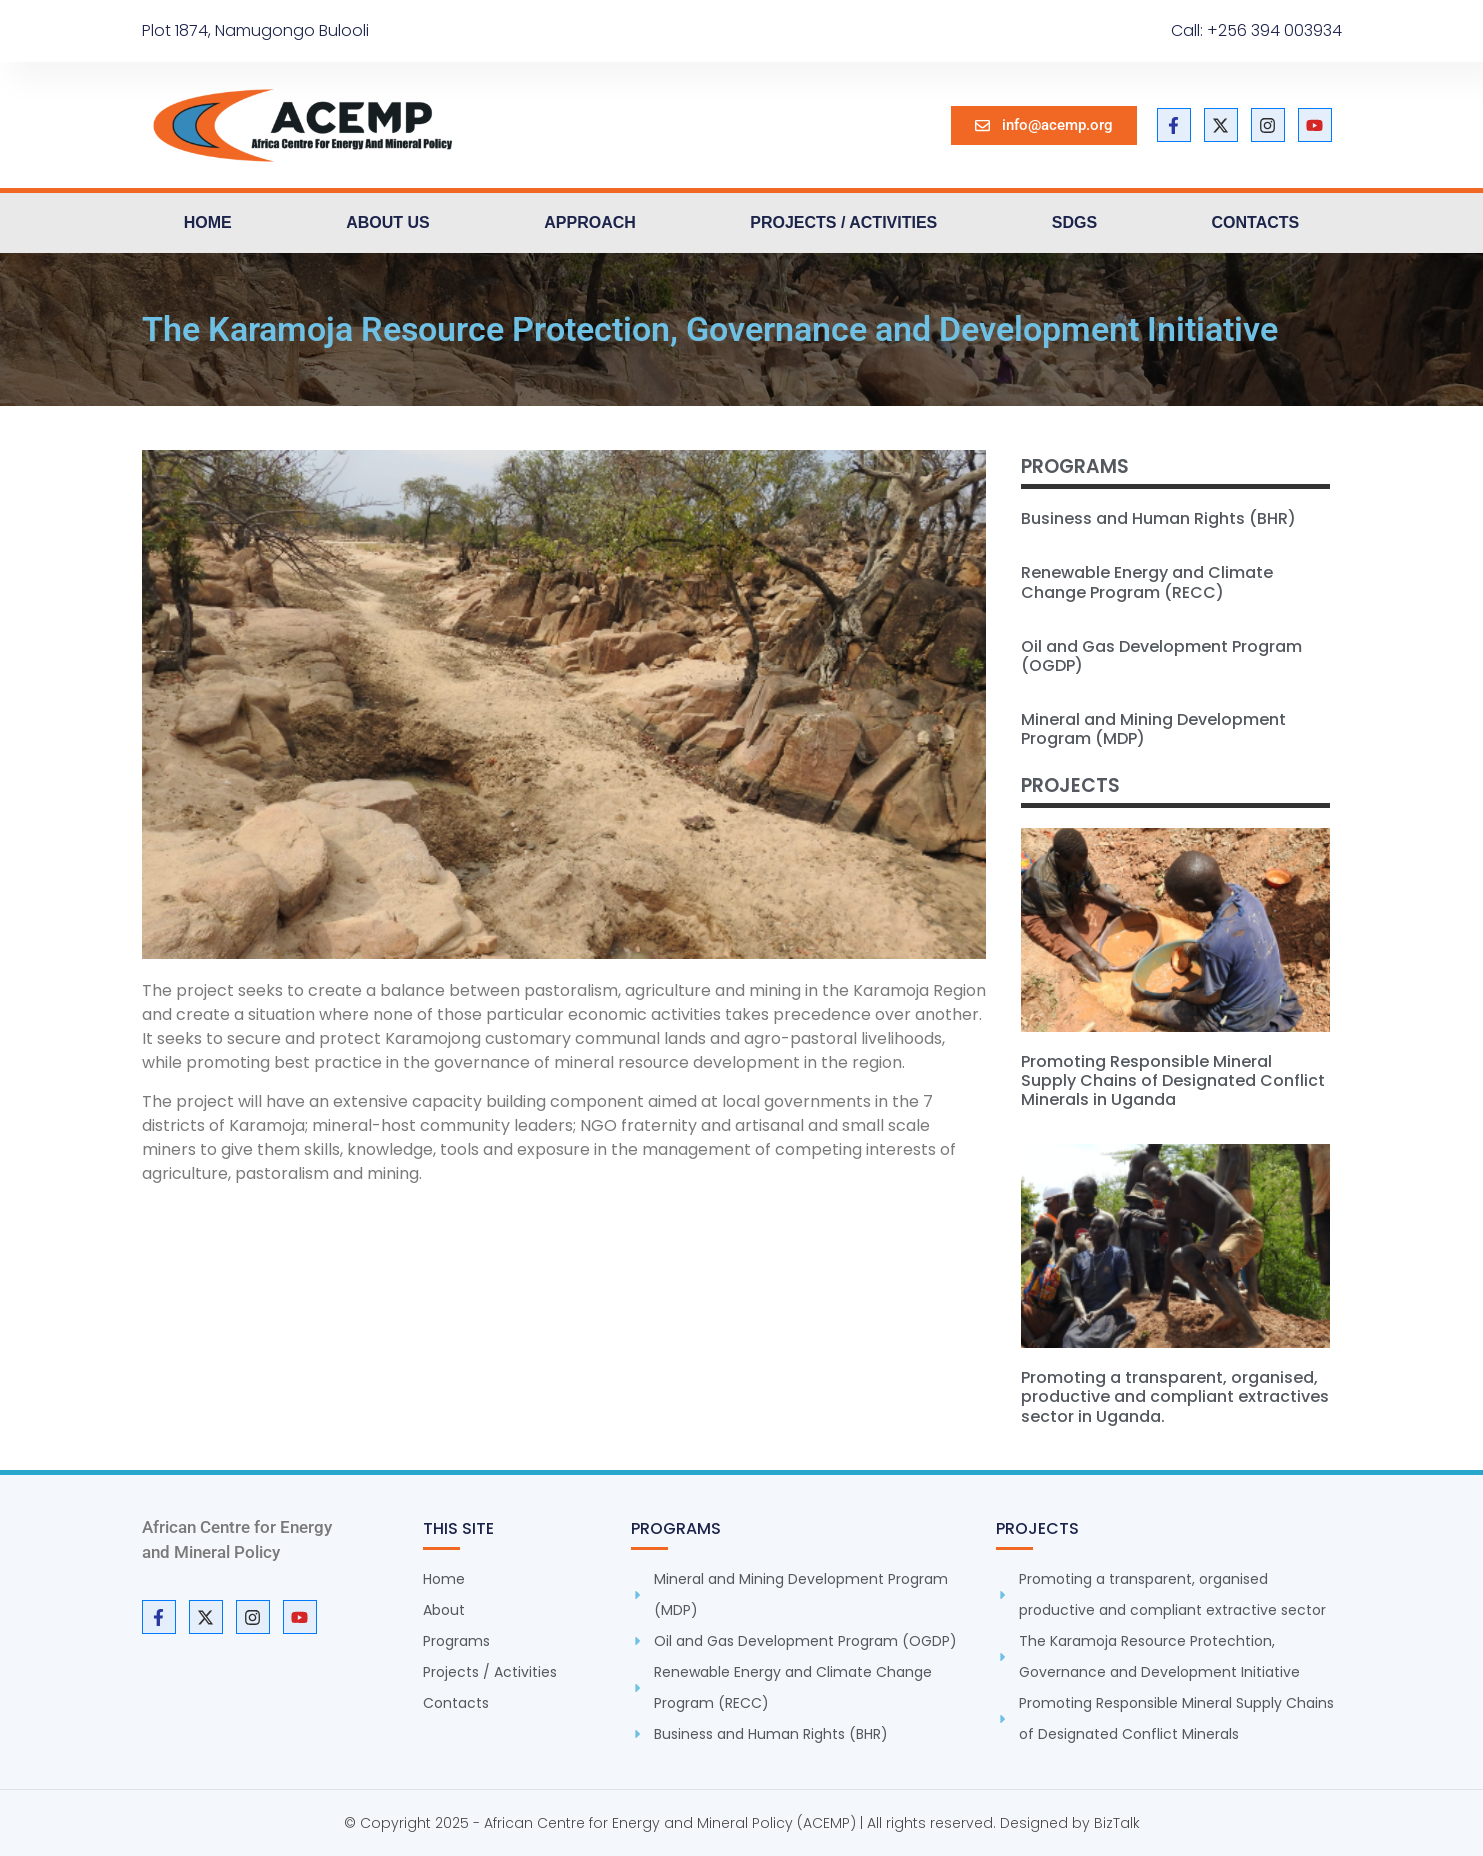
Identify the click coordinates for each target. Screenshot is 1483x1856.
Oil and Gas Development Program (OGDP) (1161, 656)
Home (208, 222)
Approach (590, 222)
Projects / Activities (843, 222)
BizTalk (1117, 1823)
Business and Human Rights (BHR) (1158, 518)
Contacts (1256, 222)
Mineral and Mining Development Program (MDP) (1153, 729)
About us (388, 222)
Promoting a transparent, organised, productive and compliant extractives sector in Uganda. (1175, 1396)
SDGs (1074, 222)
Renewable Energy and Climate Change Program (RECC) (1147, 582)
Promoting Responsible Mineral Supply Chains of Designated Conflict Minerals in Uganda (1173, 1080)
